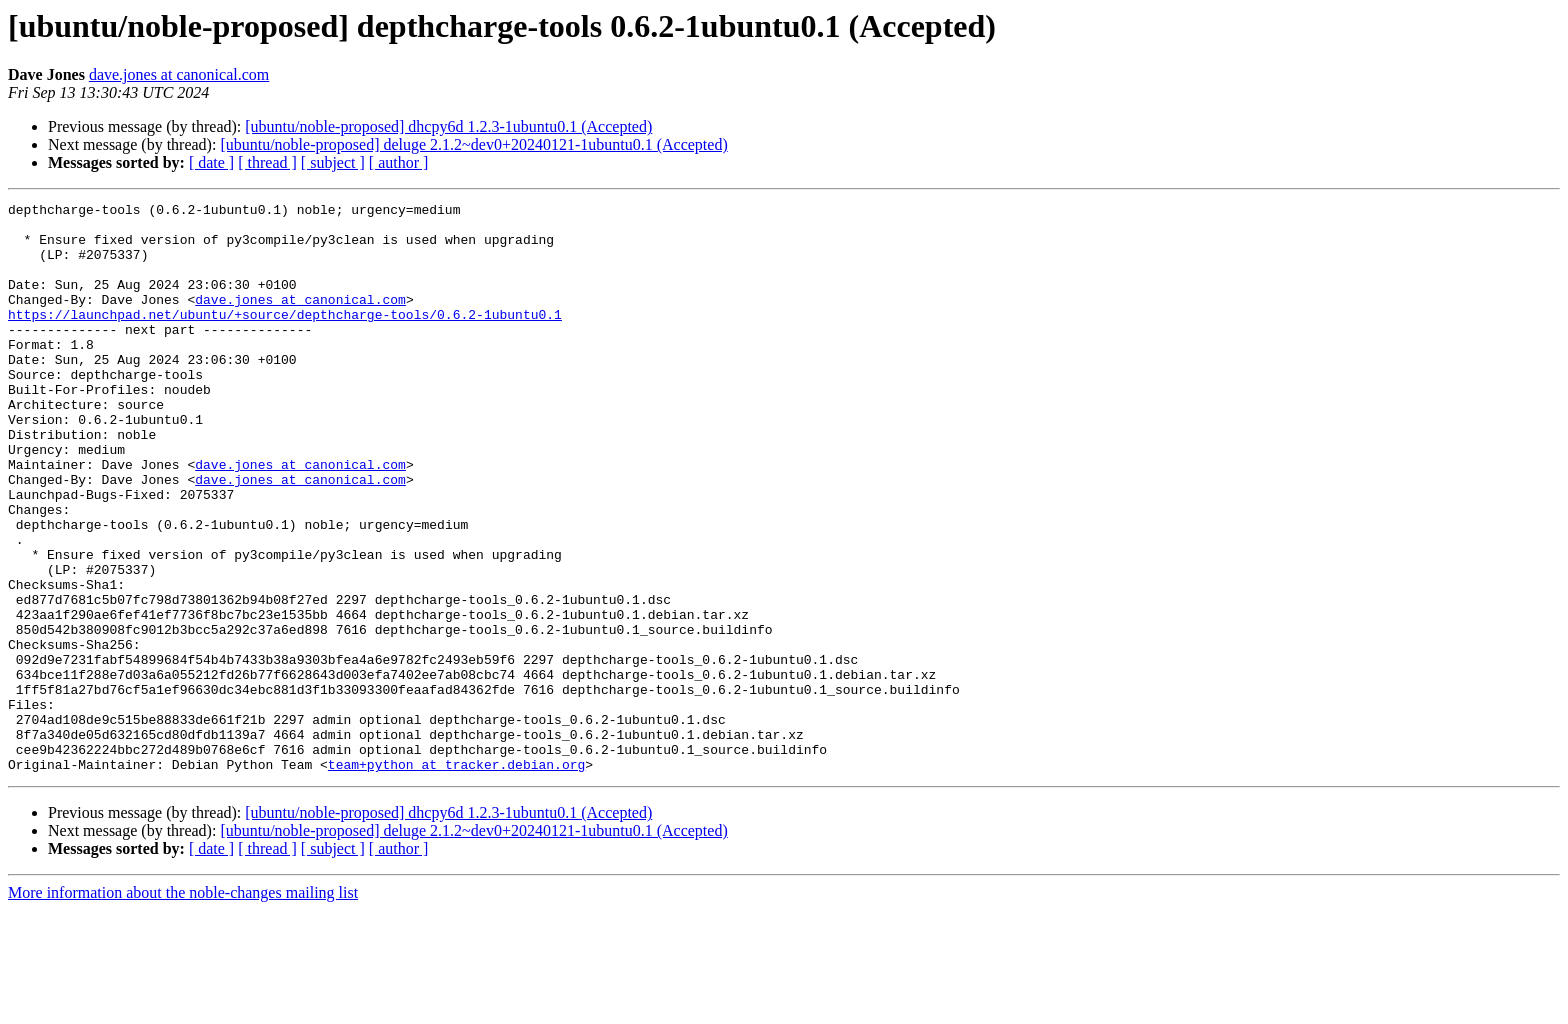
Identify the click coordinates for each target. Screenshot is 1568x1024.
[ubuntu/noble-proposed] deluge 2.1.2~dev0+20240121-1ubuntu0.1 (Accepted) (473, 144)
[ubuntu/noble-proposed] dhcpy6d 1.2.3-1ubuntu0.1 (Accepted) (448, 126)
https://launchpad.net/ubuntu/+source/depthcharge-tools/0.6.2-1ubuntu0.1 (285, 338)
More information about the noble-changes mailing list (183, 1006)
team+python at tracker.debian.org (456, 878)
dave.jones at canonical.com (179, 74)
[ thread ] (267, 162)
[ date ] (211, 162)
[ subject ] (333, 162)
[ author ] (399, 162)
